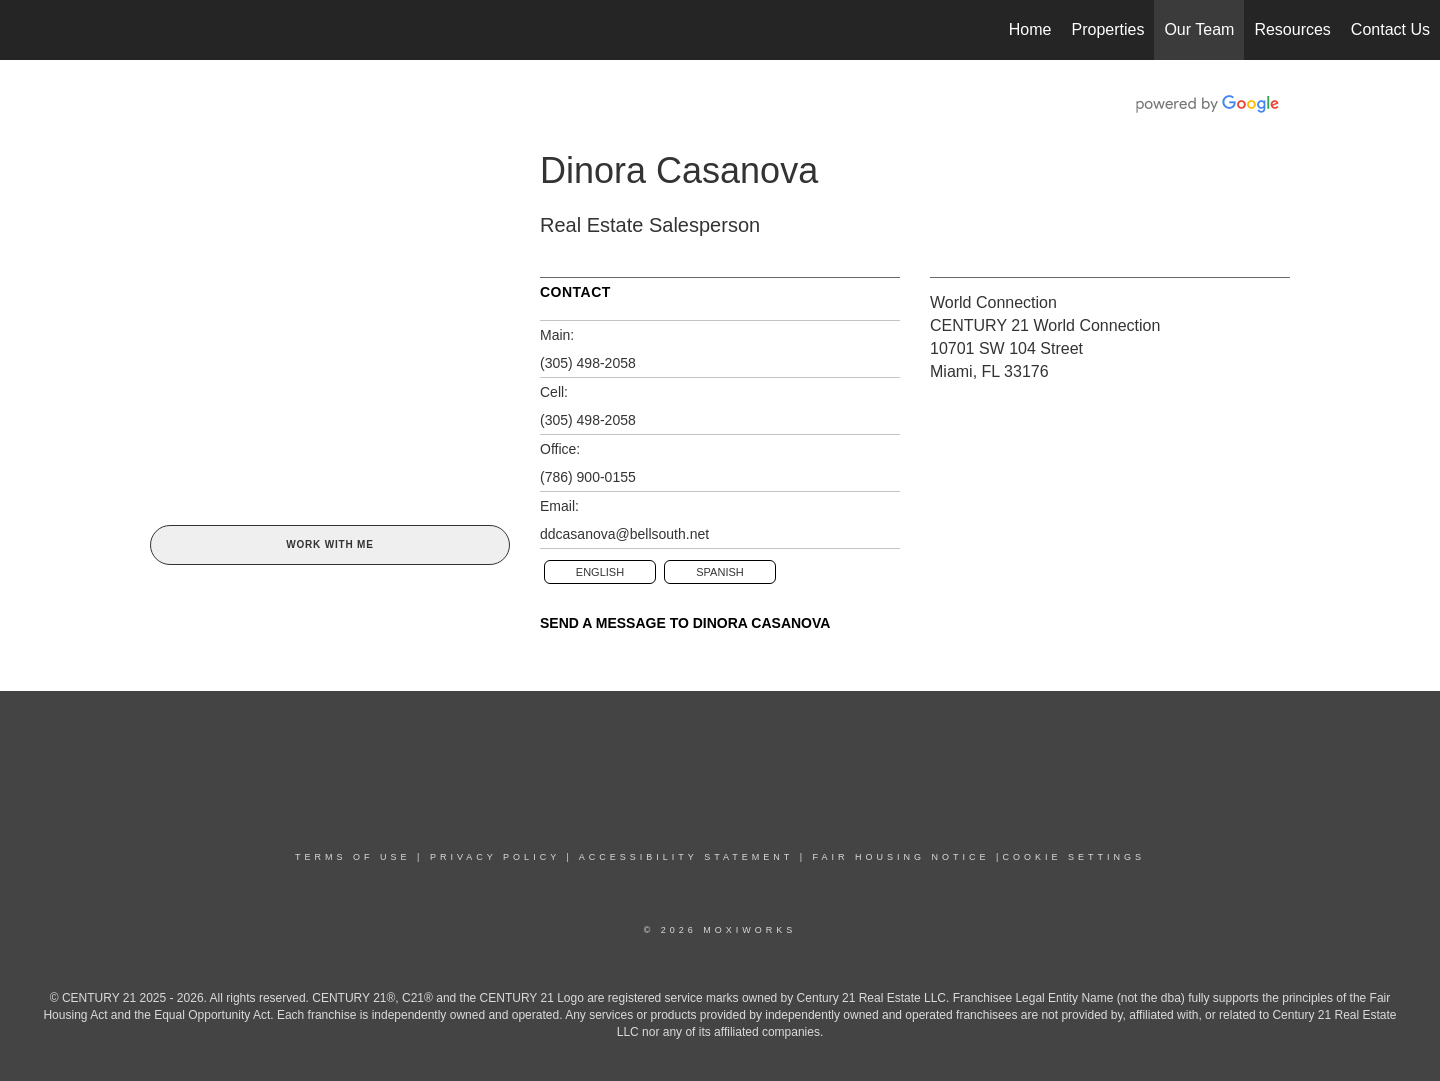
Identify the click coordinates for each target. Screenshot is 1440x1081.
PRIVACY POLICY (495, 857)
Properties (1108, 29)
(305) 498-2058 (588, 363)
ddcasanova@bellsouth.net (624, 534)
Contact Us (1390, 29)
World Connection (993, 302)
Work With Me (329, 544)
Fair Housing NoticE (901, 857)
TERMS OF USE (353, 857)
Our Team (1199, 29)
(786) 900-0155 (588, 477)
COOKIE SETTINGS (1073, 857)
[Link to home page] (25, 30)
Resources (1292, 29)
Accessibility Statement (686, 857)
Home (1030, 29)
